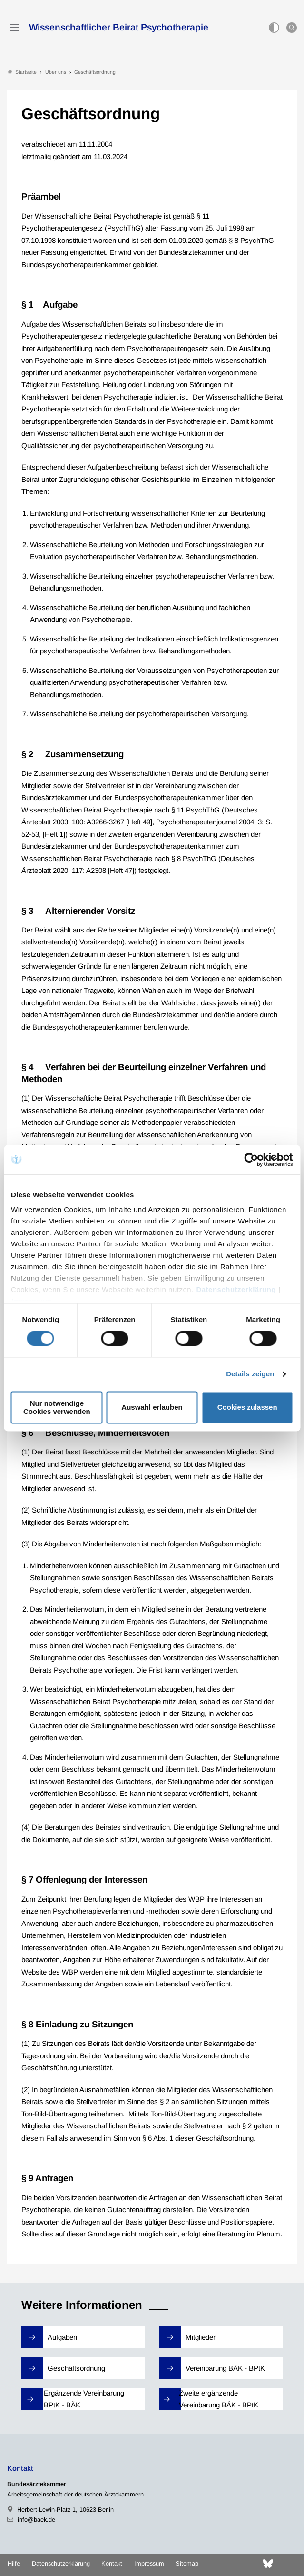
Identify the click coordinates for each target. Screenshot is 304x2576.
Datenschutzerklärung (236, 1289)
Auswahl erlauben (151, 1407)
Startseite (22, 72)
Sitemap (187, 2563)
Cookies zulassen (247, 1407)
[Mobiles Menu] (14, 27)
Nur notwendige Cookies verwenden (56, 1407)
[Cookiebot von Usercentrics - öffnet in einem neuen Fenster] (251, 1159)
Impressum (149, 2563)
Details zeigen (250, 1374)
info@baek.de (36, 2519)
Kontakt (111, 2563)
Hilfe (14, 2563)
